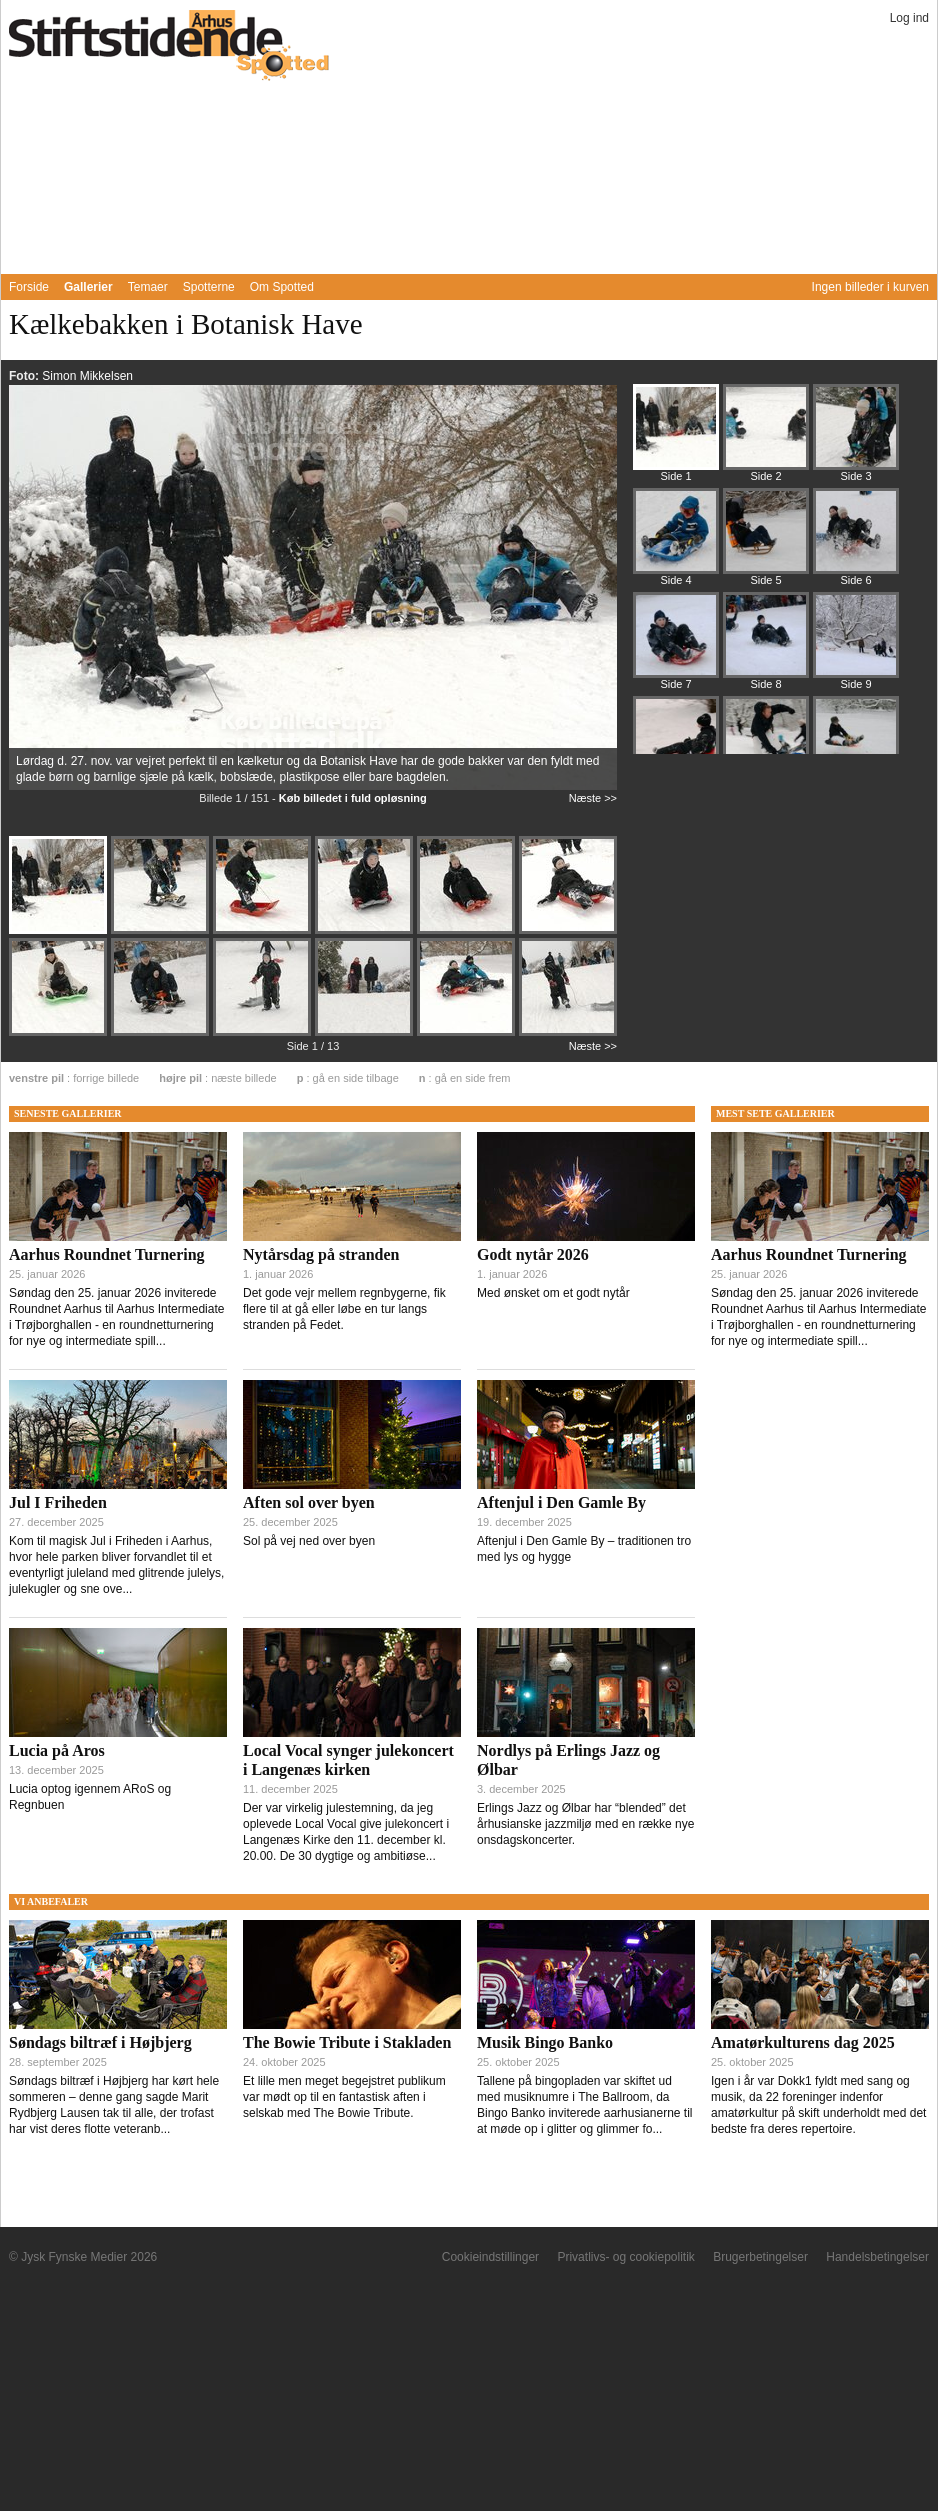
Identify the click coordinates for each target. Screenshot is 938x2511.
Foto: (25, 376)
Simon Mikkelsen (87, 376)
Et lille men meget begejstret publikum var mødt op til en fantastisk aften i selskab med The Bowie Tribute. (344, 2097)
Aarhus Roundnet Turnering (107, 1254)
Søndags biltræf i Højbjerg (100, 2042)
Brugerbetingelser (760, 2257)
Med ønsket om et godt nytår (553, 1293)
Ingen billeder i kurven (870, 287)
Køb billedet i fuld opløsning (353, 798)
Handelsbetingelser (877, 2257)
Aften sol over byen (309, 1502)
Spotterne (209, 287)
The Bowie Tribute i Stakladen (347, 2042)
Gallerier (88, 287)
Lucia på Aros (57, 1750)
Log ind (909, 18)
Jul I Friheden (58, 1502)
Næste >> (593, 798)
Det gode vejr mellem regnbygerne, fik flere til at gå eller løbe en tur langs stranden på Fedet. (344, 1309)
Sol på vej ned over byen (309, 1541)
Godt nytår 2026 (533, 1254)
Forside (29, 287)
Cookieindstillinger (490, 2257)
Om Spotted (282, 287)
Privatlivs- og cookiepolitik (625, 2257)
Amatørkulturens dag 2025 (803, 2042)
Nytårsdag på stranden (321, 1254)
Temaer (148, 287)
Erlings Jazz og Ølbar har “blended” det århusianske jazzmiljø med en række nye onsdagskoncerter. (585, 1824)
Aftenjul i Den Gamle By (561, 1502)
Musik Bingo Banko (545, 2042)
